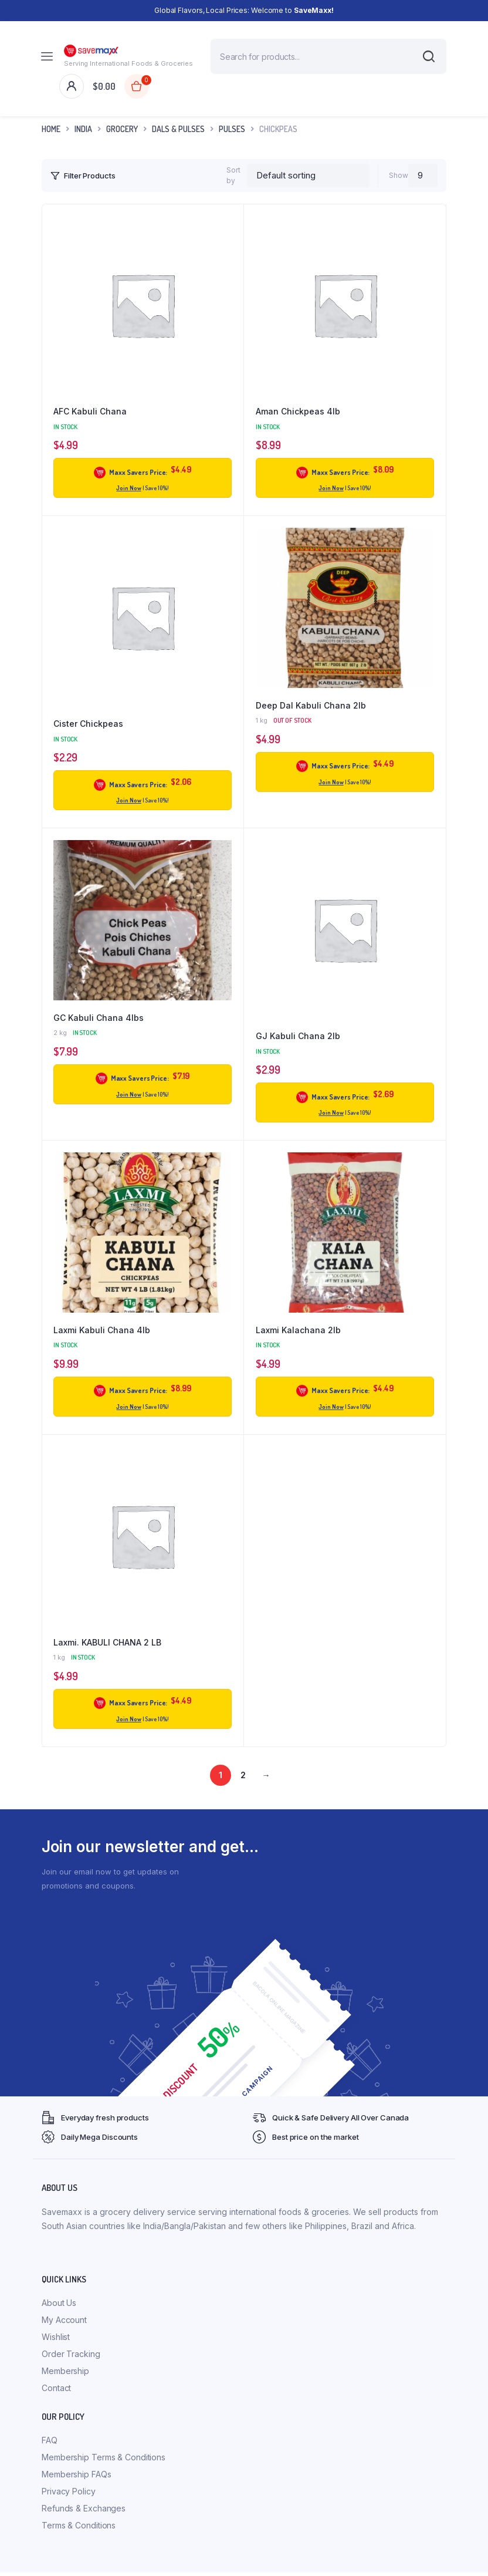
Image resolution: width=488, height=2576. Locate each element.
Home (51, 129)
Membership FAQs (76, 2474)
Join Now (128, 487)
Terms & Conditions (79, 2525)
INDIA (83, 129)
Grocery (122, 129)
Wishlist (56, 2337)
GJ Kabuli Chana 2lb (298, 1036)
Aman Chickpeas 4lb (298, 411)
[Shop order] (308, 175)
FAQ (49, 2440)
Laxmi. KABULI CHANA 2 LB (107, 1642)
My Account (64, 2320)
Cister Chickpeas (88, 724)
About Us (59, 2303)
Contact (56, 2388)
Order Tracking (71, 2354)
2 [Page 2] (243, 1775)
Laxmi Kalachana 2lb (298, 1330)
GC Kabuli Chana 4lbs (98, 1018)
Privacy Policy (69, 2491)
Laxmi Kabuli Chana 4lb (101, 1330)
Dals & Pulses (178, 129)
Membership (65, 2371)
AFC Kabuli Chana (90, 411)
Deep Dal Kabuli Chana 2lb (311, 705)
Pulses (232, 129)
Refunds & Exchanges (84, 2508)
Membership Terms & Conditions (103, 2457)
